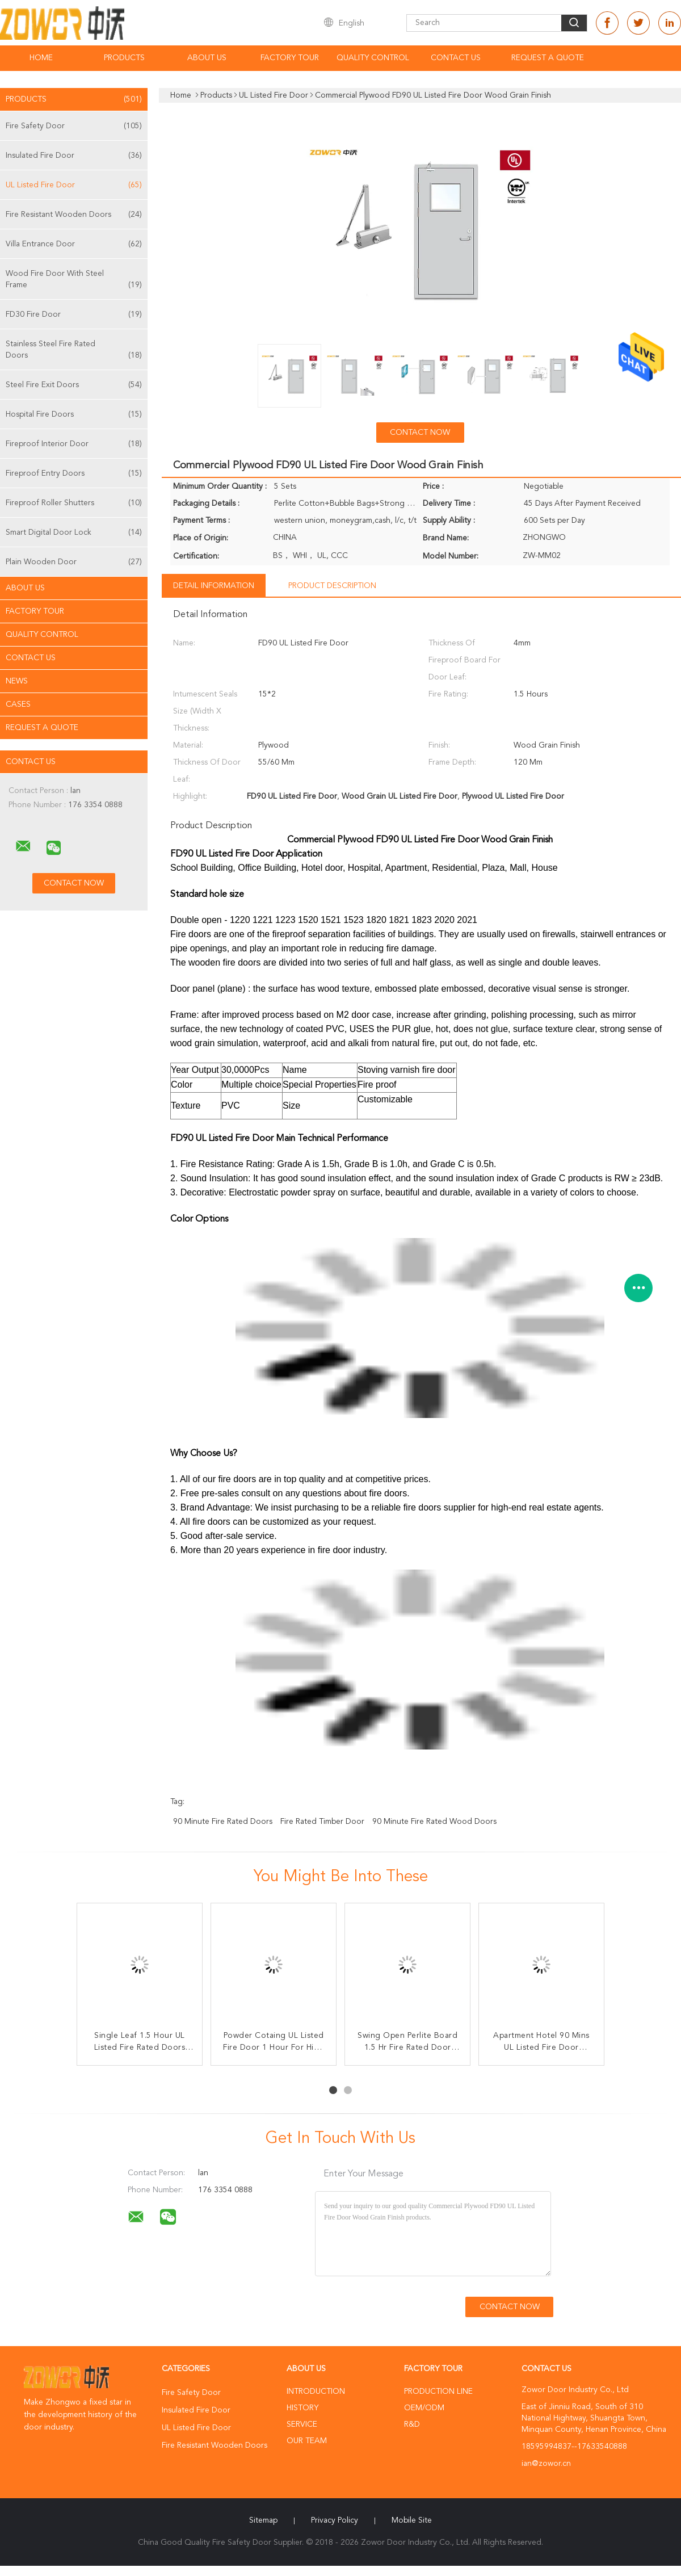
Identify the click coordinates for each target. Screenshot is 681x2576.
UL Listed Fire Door (74, 185)
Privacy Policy (334, 2520)
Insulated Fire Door (74, 155)
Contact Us (456, 58)
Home (41, 58)
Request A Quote (547, 58)
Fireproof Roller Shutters (74, 503)
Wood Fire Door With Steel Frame (74, 280)
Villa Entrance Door (74, 244)
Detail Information (213, 586)
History (302, 2408)
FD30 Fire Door (74, 314)
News (17, 681)
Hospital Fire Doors (74, 414)
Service (302, 2424)
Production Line (438, 2391)
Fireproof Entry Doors (74, 473)
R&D (412, 2424)
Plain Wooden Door (74, 562)
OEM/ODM (424, 2408)
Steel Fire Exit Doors (74, 385)
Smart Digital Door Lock (74, 532)
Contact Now (420, 433)
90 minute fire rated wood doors (434, 1822)
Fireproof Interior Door (74, 444)
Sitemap (263, 2520)
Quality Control (373, 58)
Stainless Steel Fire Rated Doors (74, 350)
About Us (206, 58)
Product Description (332, 586)
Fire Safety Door (74, 126)
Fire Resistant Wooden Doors (74, 214)
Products (124, 58)
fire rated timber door (322, 1822)
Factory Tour (289, 58)
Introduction (316, 2391)
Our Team (307, 2441)
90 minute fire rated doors (222, 1822)
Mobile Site (412, 2520)
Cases (18, 704)
